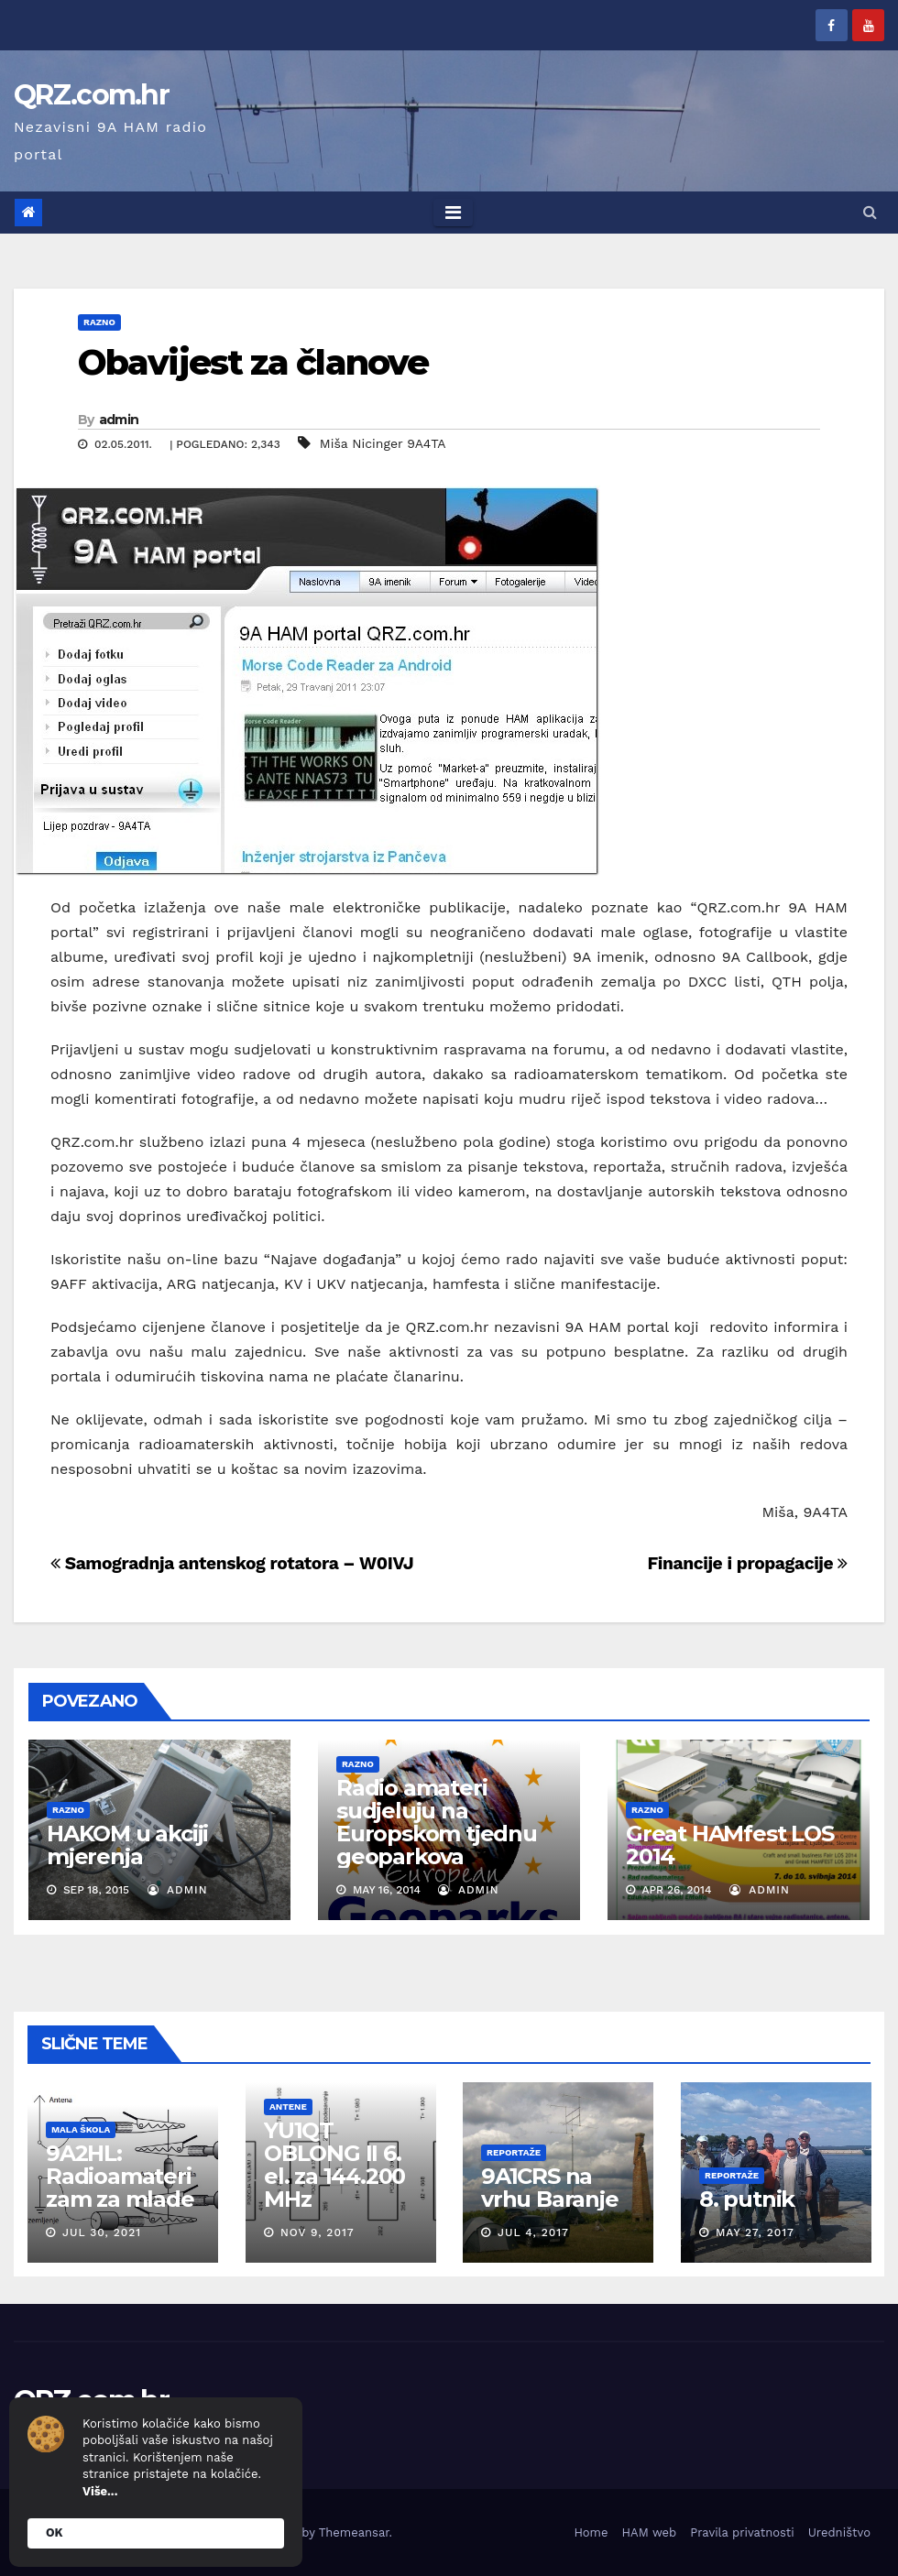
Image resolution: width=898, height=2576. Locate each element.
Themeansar (354, 2532)
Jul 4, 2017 (533, 2232)
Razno (99, 322)
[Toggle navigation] (453, 212)
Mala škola (80, 2128)
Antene (287, 2106)
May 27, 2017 (754, 2232)
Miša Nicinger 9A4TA (383, 443)
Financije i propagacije (747, 1563)
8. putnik (746, 2199)
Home (591, 2532)
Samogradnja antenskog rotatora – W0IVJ (231, 1563)
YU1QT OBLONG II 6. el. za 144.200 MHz (333, 2163)
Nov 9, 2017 (316, 2232)
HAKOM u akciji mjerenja (127, 1845)
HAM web (649, 2532)
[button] (870, 212)
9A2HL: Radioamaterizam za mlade (120, 2176)
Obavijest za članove (253, 362)
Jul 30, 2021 (101, 2232)
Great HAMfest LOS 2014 (730, 1845)
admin (119, 419)
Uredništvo (839, 2532)
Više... (99, 2491)
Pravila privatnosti (742, 2532)
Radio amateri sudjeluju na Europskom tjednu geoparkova (436, 1822)
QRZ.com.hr (91, 95)
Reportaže (514, 2152)
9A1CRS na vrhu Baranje (550, 2187)
